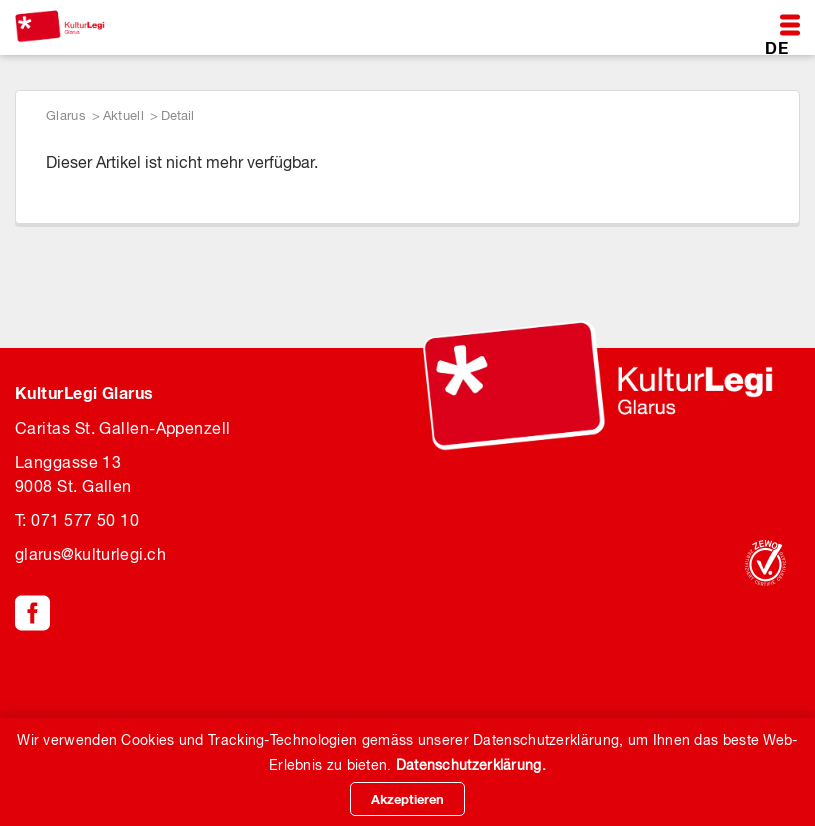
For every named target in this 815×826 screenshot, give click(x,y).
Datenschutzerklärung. (471, 765)
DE (776, 46)
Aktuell (123, 115)
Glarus (66, 115)
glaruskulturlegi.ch (90, 554)
